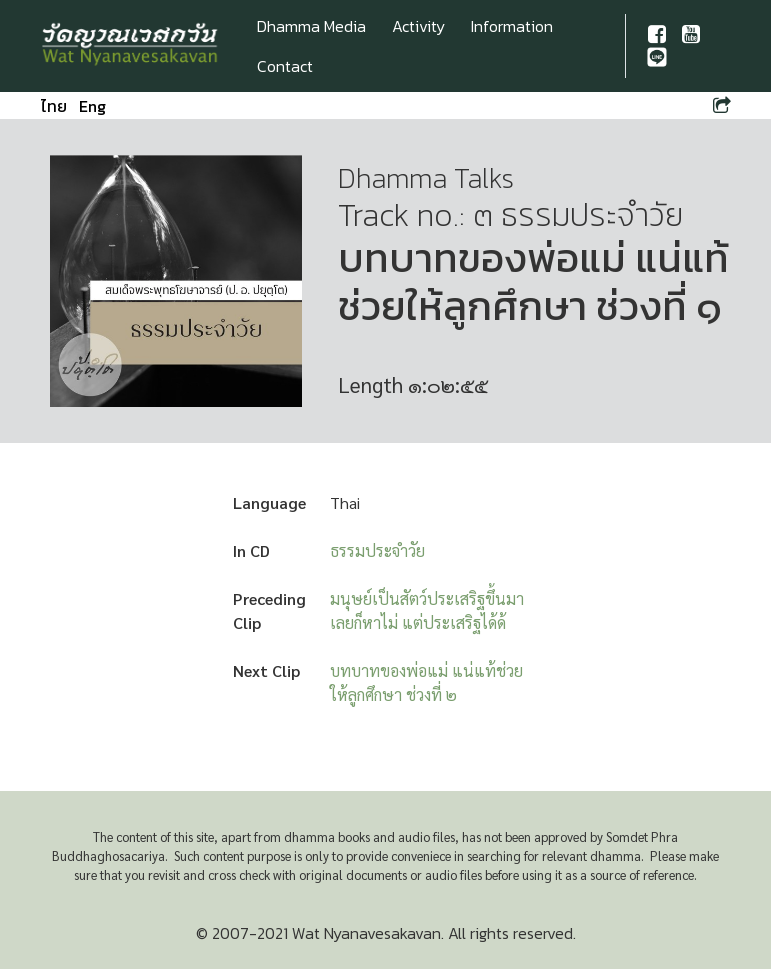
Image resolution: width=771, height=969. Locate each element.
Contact (285, 66)
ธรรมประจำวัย (377, 550)
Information (512, 26)
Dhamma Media (311, 26)
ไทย (54, 106)
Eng (92, 106)
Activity (418, 26)
